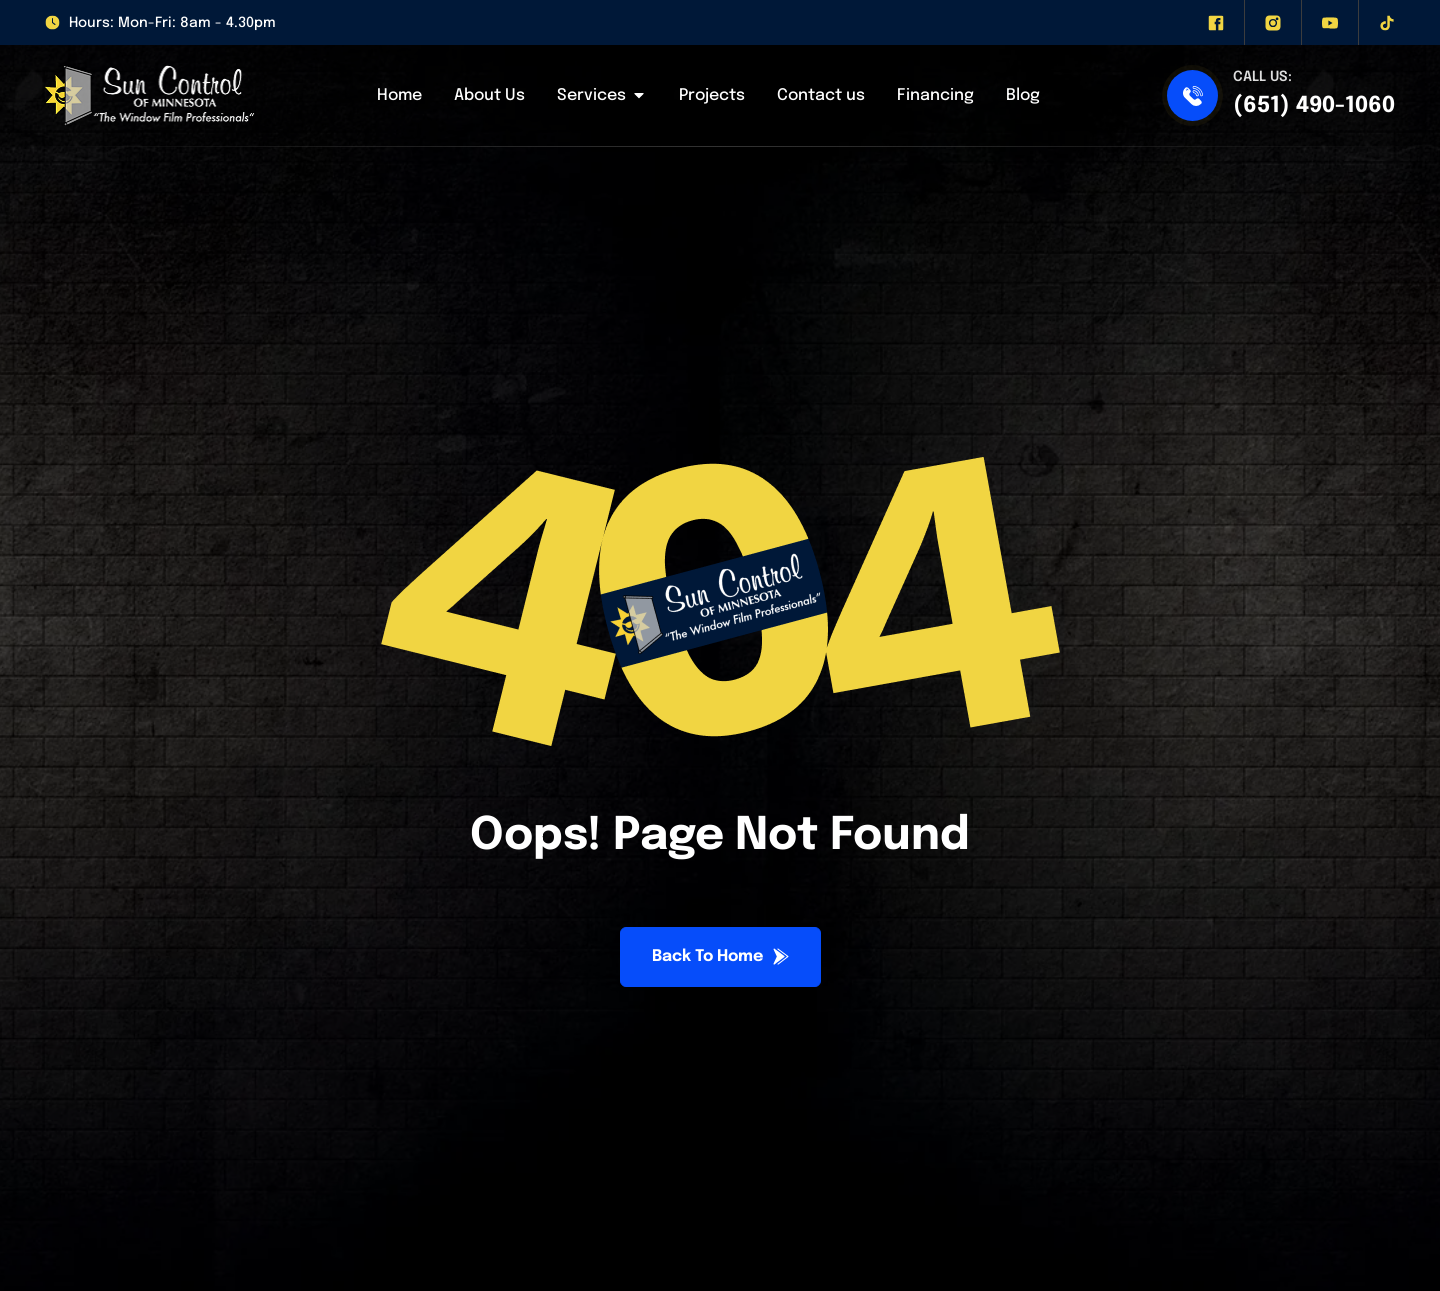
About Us (489, 95)
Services (602, 96)
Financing (935, 95)
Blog (1023, 95)
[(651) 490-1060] (1192, 95)
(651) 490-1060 (1314, 106)
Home (399, 95)
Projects (712, 95)
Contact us (821, 95)
